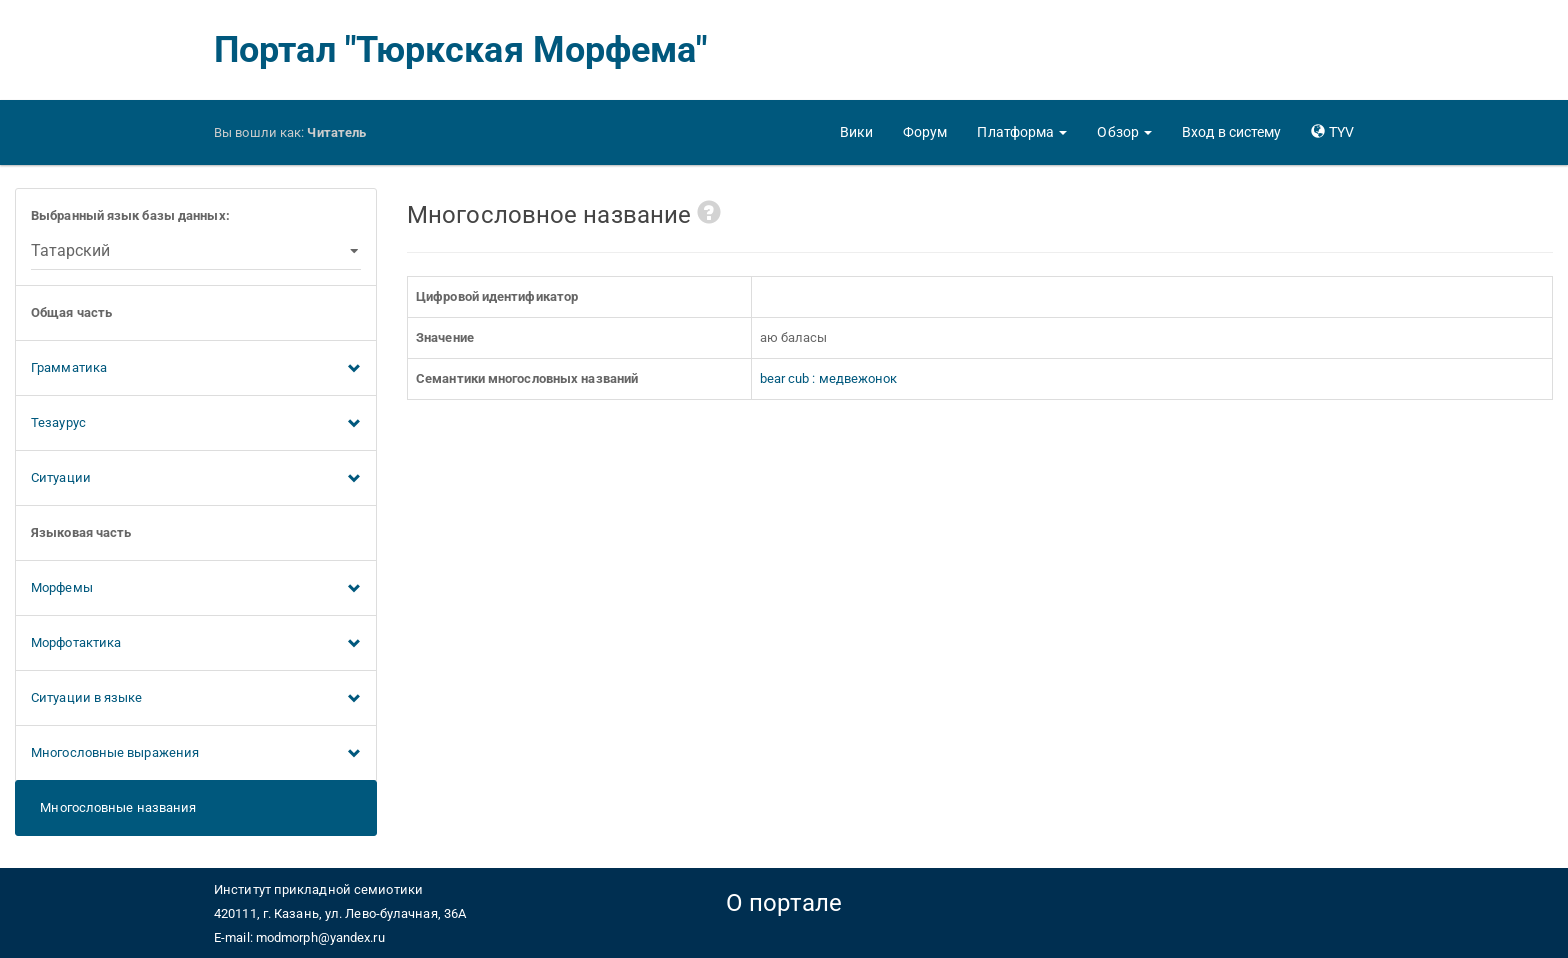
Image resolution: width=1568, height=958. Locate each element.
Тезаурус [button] (196, 424)
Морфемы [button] (196, 589)
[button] (1022, 132)
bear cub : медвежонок (829, 378)
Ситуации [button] (196, 479)
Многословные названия (113, 807)
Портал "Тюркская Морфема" (461, 50)
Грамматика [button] (196, 369)
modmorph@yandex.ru (320, 937)
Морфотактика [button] (196, 644)
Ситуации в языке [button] (196, 699)
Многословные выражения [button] (196, 754)
